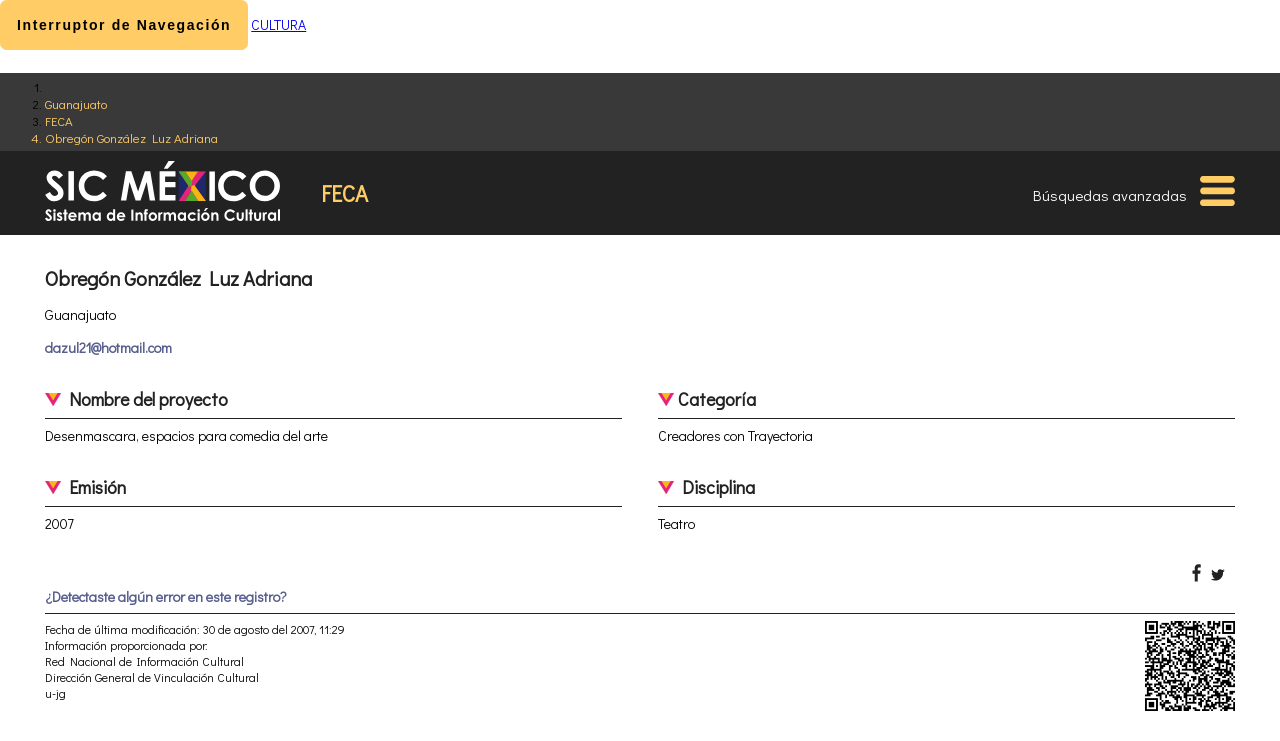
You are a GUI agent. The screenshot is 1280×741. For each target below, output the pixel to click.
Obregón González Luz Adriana (131, 137)
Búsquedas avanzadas (1110, 195)
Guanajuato (76, 103)
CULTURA (278, 24)
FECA (59, 120)
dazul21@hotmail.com (108, 347)
